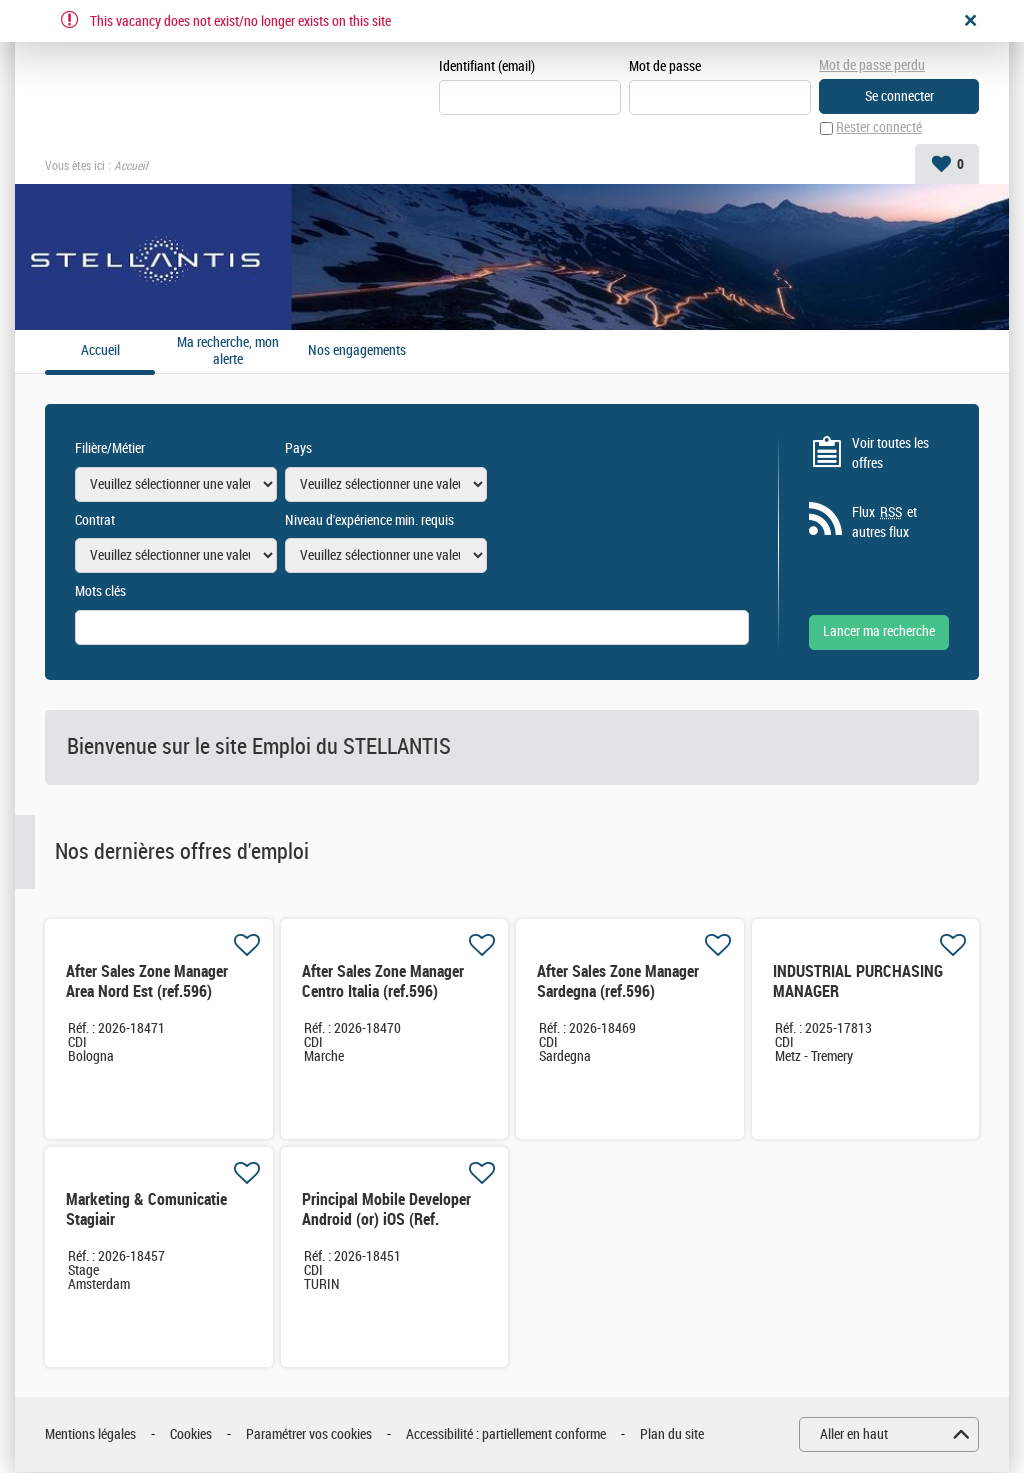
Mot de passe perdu (872, 65)
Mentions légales (90, 1434)
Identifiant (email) (487, 66)
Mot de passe (665, 66)
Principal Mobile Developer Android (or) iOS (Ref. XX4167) (386, 1220)
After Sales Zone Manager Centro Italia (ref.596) (383, 982)
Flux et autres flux (884, 522)
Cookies (191, 1434)
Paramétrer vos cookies (309, 1434)
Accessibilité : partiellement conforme (506, 1434)
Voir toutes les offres (890, 453)
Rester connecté (879, 128)
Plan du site (672, 1434)
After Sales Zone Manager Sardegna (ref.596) (618, 982)
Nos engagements (357, 351)
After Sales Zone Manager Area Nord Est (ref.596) (147, 982)
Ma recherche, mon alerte (228, 351)
